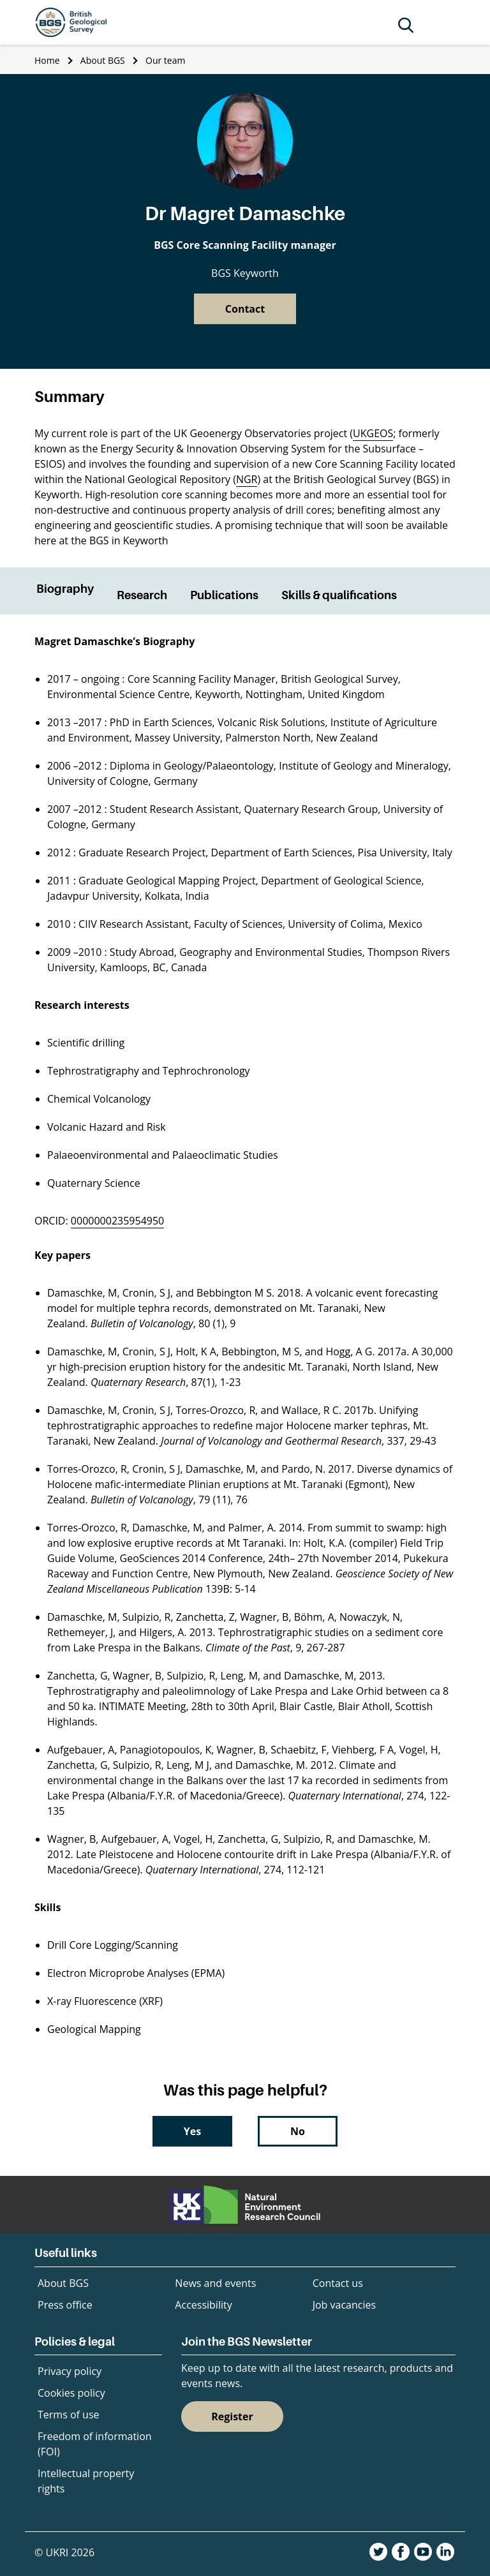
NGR (247, 479)
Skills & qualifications (339, 595)
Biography (65, 588)
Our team (165, 60)
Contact (245, 309)
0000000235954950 (117, 1221)
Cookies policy (71, 2393)
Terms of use (69, 2415)
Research (142, 595)
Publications (224, 595)
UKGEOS (373, 433)
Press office (65, 2305)
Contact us (338, 2283)
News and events (215, 2283)
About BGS (102, 60)
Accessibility (203, 2305)
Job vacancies (344, 2305)
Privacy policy (69, 2371)
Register (232, 2416)
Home (47, 60)
